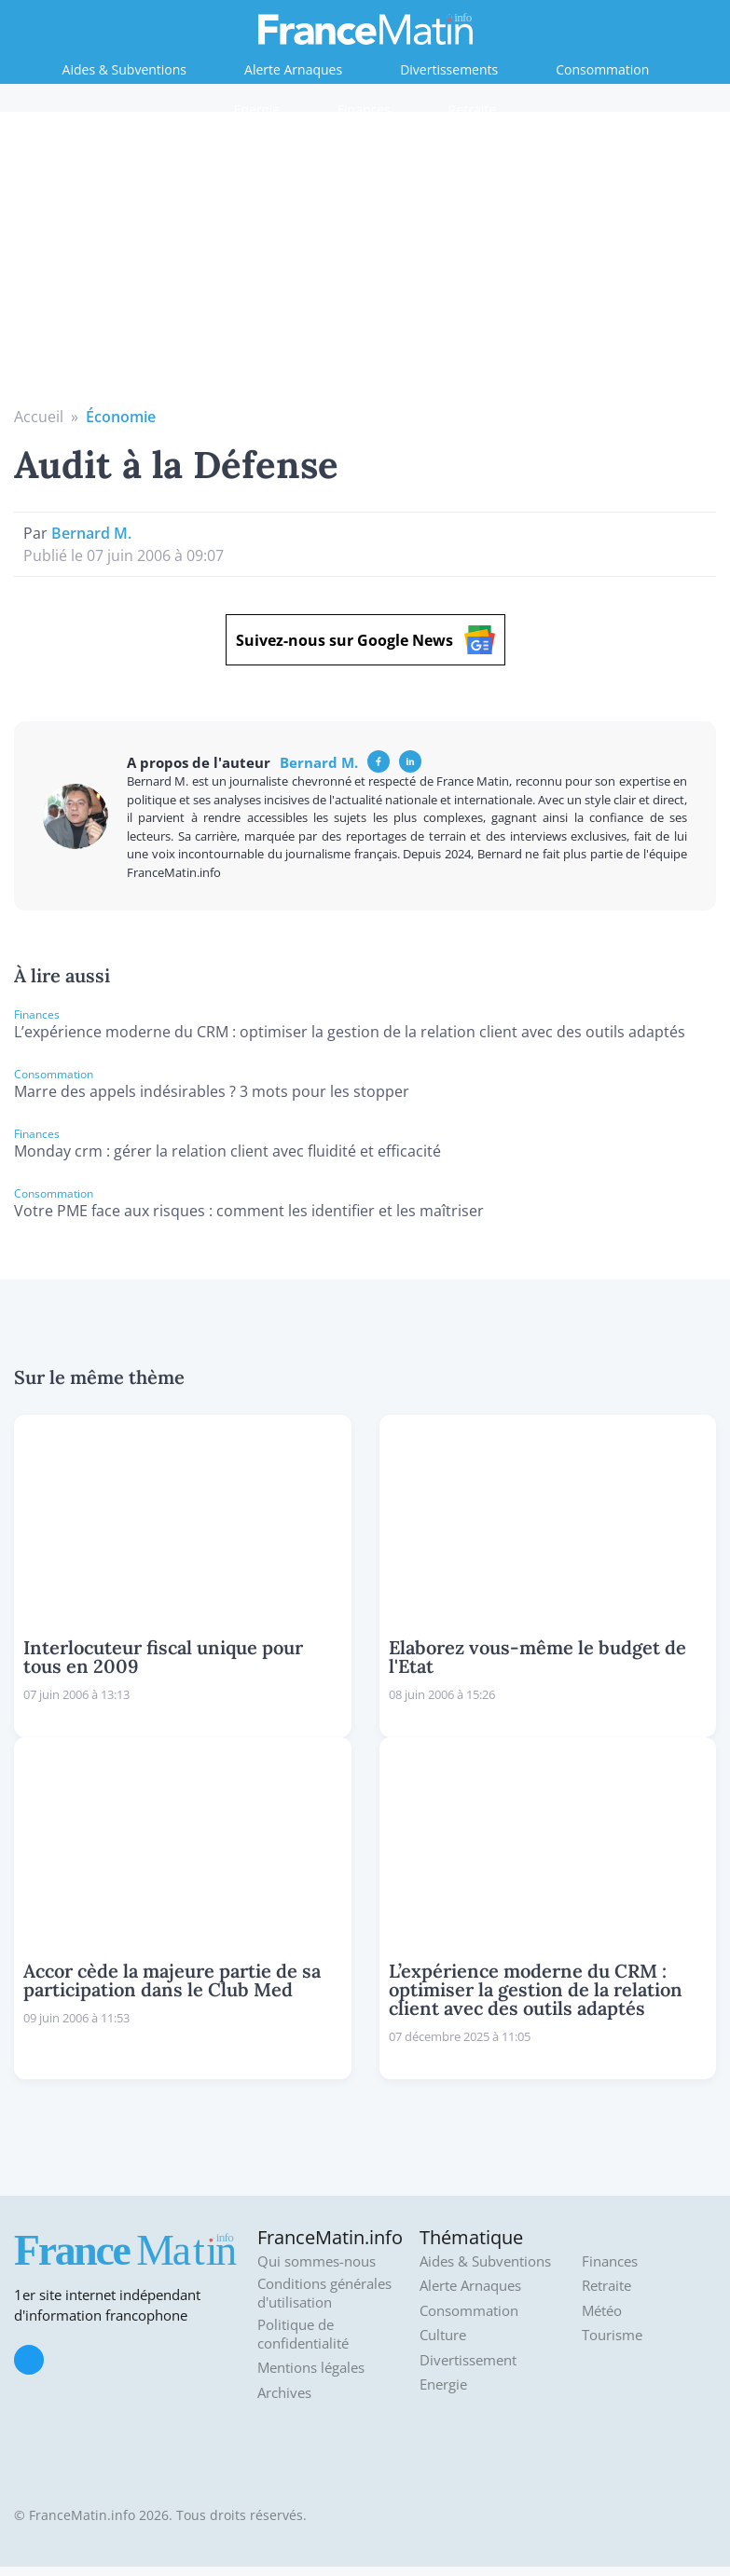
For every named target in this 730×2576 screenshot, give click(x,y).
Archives (284, 2393)
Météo (602, 2311)
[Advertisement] (365, 265)
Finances (364, 109)
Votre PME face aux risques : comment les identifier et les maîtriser (249, 1210)
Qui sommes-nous (316, 2261)
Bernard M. (91, 533)
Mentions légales (311, 2368)
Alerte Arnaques (293, 69)
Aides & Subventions (124, 69)
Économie (121, 416)
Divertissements (449, 69)
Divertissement (468, 2360)
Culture (443, 2335)
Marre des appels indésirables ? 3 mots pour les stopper (211, 1091)
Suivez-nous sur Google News (365, 639)
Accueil (38, 416)
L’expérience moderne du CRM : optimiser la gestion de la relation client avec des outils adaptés (349, 1031)
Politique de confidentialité (303, 2334)
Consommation (602, 69)
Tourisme (612, 2335)
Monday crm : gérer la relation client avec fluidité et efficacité (227, 1151)
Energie (257, 109)
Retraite (472, 109)
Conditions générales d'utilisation (324, 2293)
